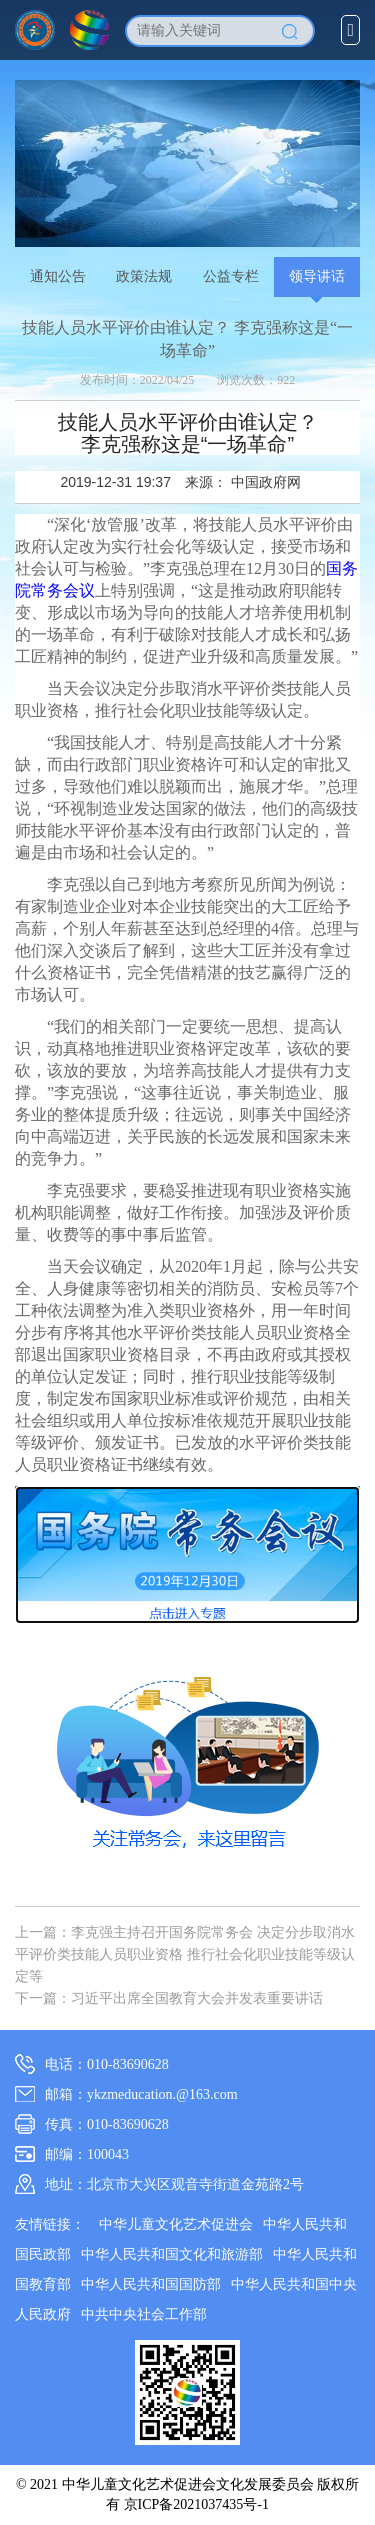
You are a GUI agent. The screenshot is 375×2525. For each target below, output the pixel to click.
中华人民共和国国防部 (151, 2284)
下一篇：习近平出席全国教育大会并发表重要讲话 (169, 1998)
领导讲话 (317, 276)
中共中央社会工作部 (144, 2314)
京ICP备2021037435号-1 (196, 2504)
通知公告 (58, 276)
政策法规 (144, 276)
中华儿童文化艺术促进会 (176, 2224)
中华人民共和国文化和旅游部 (172, 2254)
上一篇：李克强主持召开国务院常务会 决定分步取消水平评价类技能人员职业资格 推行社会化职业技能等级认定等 (185, 1954)
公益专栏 (231, 276)
